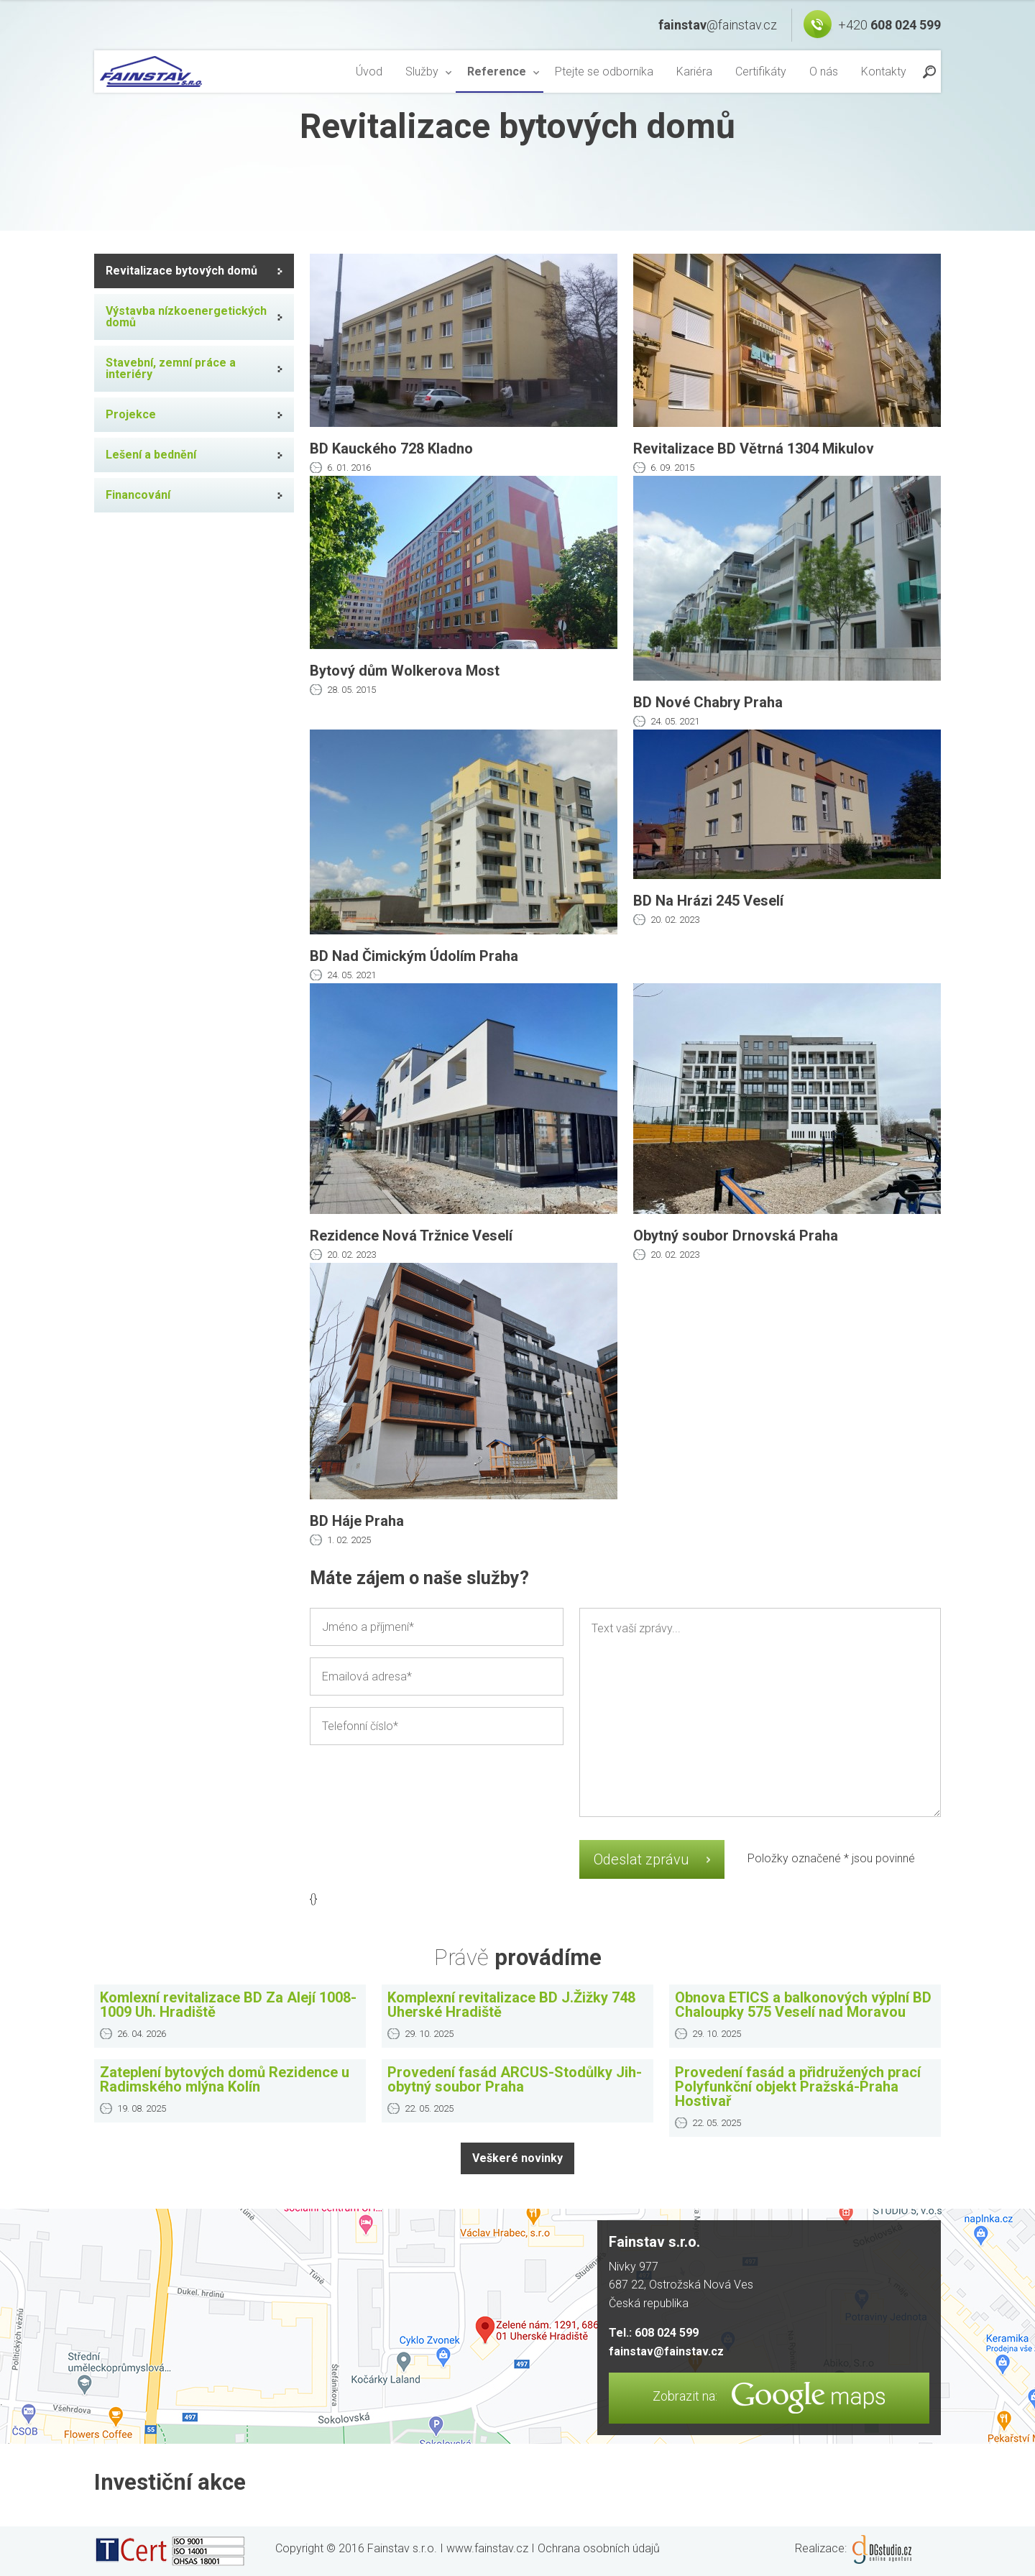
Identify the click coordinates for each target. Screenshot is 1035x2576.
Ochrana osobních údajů (599, 2548)
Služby (421, 71)
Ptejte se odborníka (604, 71)
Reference (496, 71)
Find (929, 71)
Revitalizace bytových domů (181, 270)
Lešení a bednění (151, 454)
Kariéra (694, 71)
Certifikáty (760, 71)
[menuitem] (369, 71)
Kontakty (883, 71)
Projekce (131, 414)
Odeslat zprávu (641, 1859)
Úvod (369, 71)
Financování (138, 495)
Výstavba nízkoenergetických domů (186, 316)
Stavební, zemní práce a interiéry (171, 368)
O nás (823, 71)
